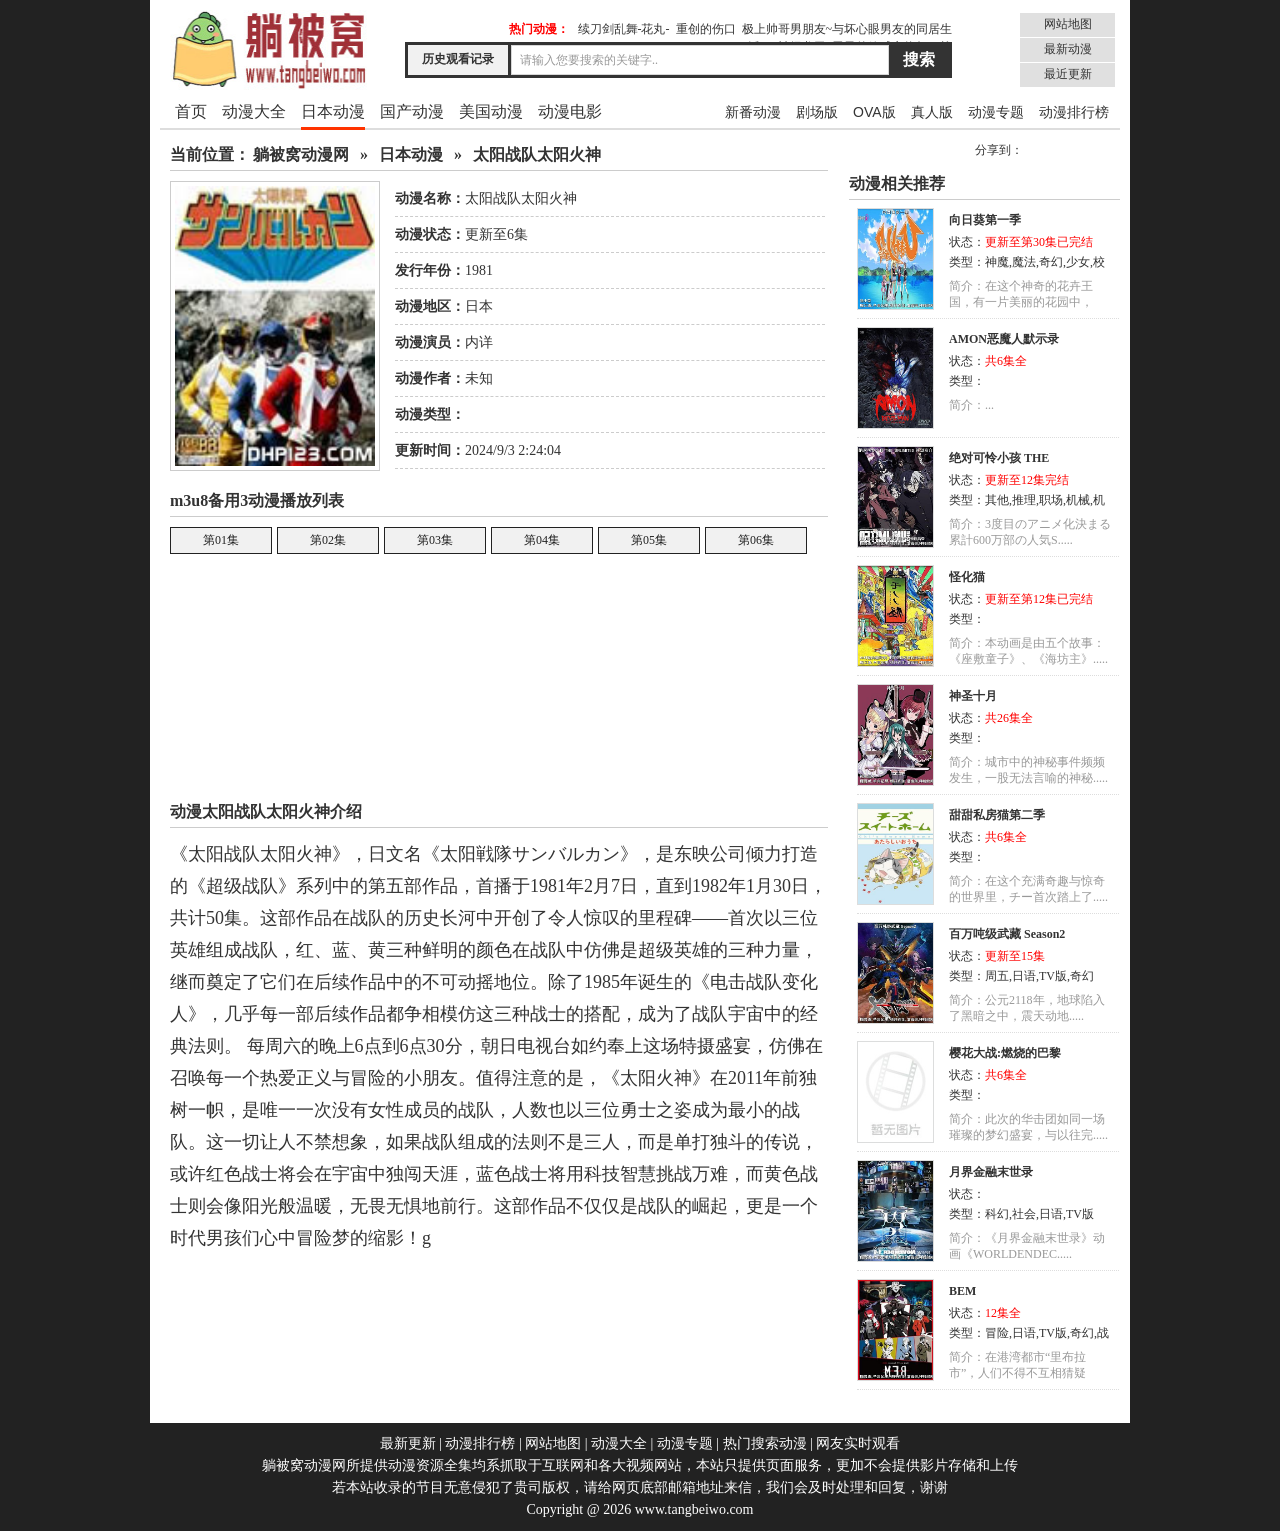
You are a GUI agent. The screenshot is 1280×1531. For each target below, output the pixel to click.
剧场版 (817, 112)
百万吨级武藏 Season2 (1007, 934)
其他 (997, 500)
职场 (1051, 500)
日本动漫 (333, 111)
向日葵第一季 (985, 220)
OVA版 (874, 112)
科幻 (997, 1214)
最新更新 (408, 1443)
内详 (479, 342)
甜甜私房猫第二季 (997, 815)
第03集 (435, 540)
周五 (997, 976)
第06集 (756, 540)
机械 (1078, 500)
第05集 (649, 540)
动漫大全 (254, 111)
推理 (1024, 500)
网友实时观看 (858, 1443)
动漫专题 (996, 112)
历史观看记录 (458, 59)
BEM (962, 1291)
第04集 (542, 540)
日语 (1024, 976)
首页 (191, 111)
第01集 (221, 540)
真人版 (932, 112)
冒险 (997, 1333)
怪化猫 (967, 577)
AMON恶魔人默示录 (1004, 339)
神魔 (997, 262)
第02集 (328, 540)
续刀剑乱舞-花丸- (624, 29)
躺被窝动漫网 (301, 154)
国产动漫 (412, 111)
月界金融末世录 (991, 1172)
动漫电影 (570, 111)
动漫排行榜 (1074, 112)
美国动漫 (491, 111)
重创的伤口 (706, 29)
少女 (1078, 262)
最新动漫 (1068, 49)
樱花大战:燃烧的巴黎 (1005, 1053)
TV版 (1053, 976)
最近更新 (1068, 74)
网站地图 (1068, 24)
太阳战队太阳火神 (537, 154)
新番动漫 (753, 112)
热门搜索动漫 (765, 1443)
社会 (1024, 1214)
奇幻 (1051, 262)
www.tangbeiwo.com (694, 1509)
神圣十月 (973, 696)
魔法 (1024, 262)
